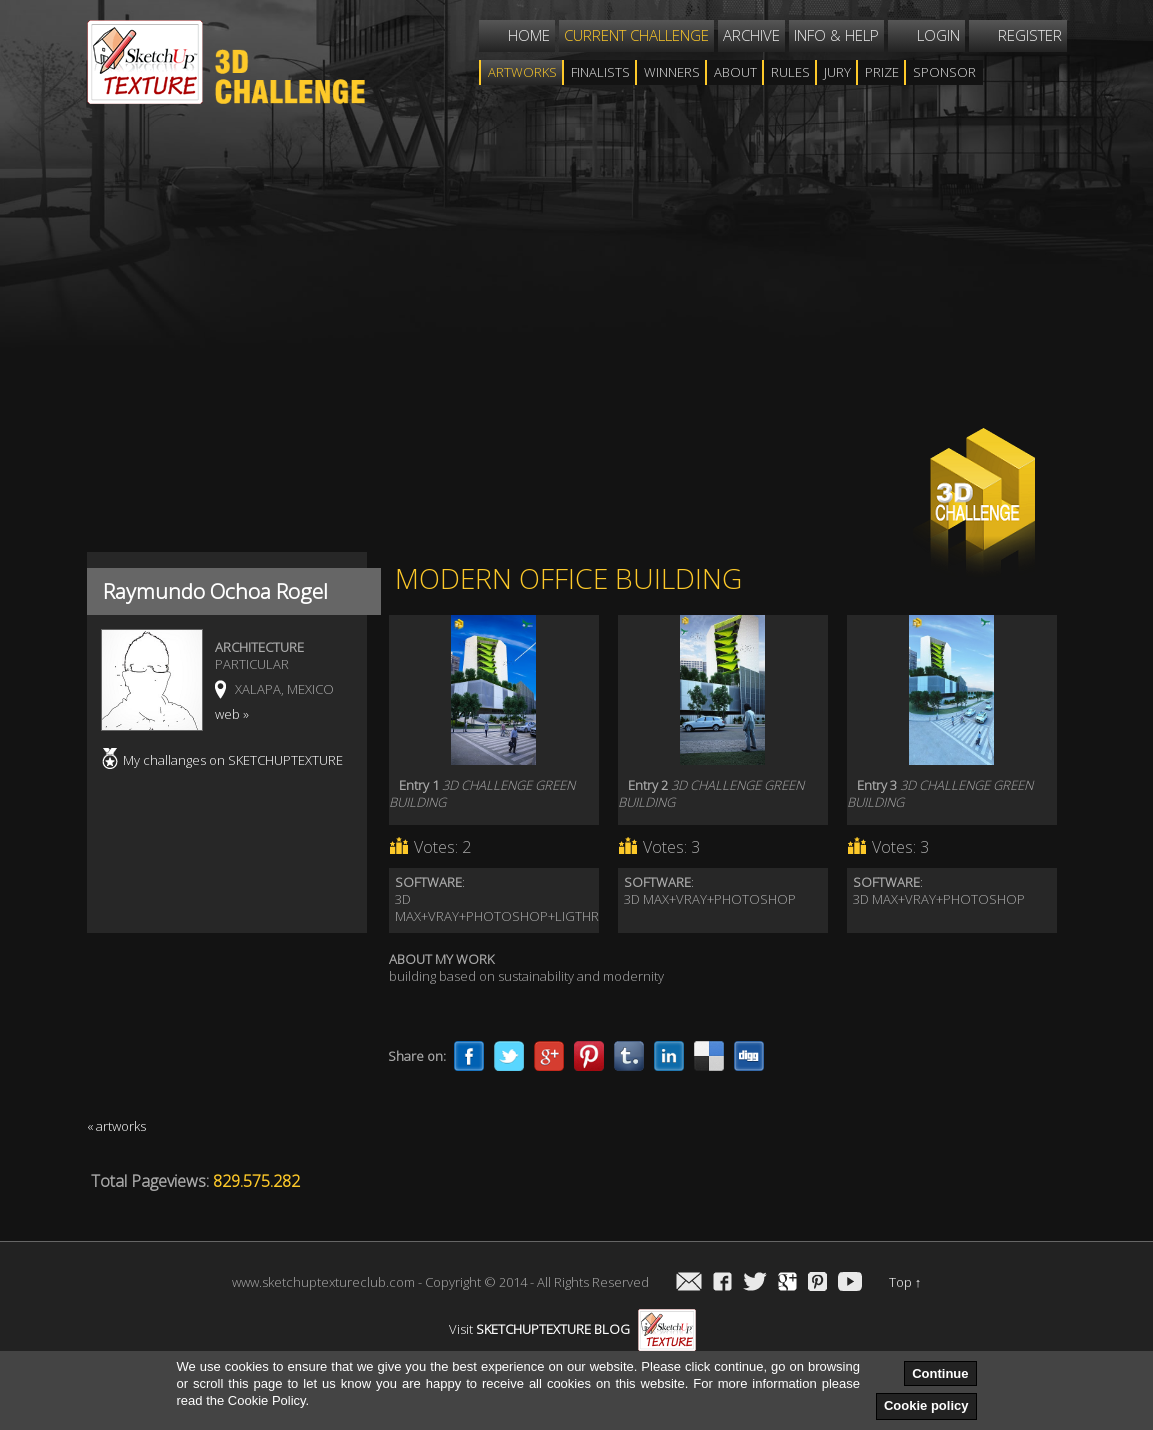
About (735, 72)
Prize (882, 72)
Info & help (836, 35)
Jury (837, 72)
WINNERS (672, 72)
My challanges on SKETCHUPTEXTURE (233, 760)
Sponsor (944, 72)
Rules (790, 72)
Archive (751, 35)
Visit (572, 1329)
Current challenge (636, 35)
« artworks (116, 1126)
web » (232, 714)
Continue (940, 1373)
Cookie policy (926, 1405)
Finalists (600, 72)
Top (905, 1282)
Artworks (522, 72)
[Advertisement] (552, 284)
